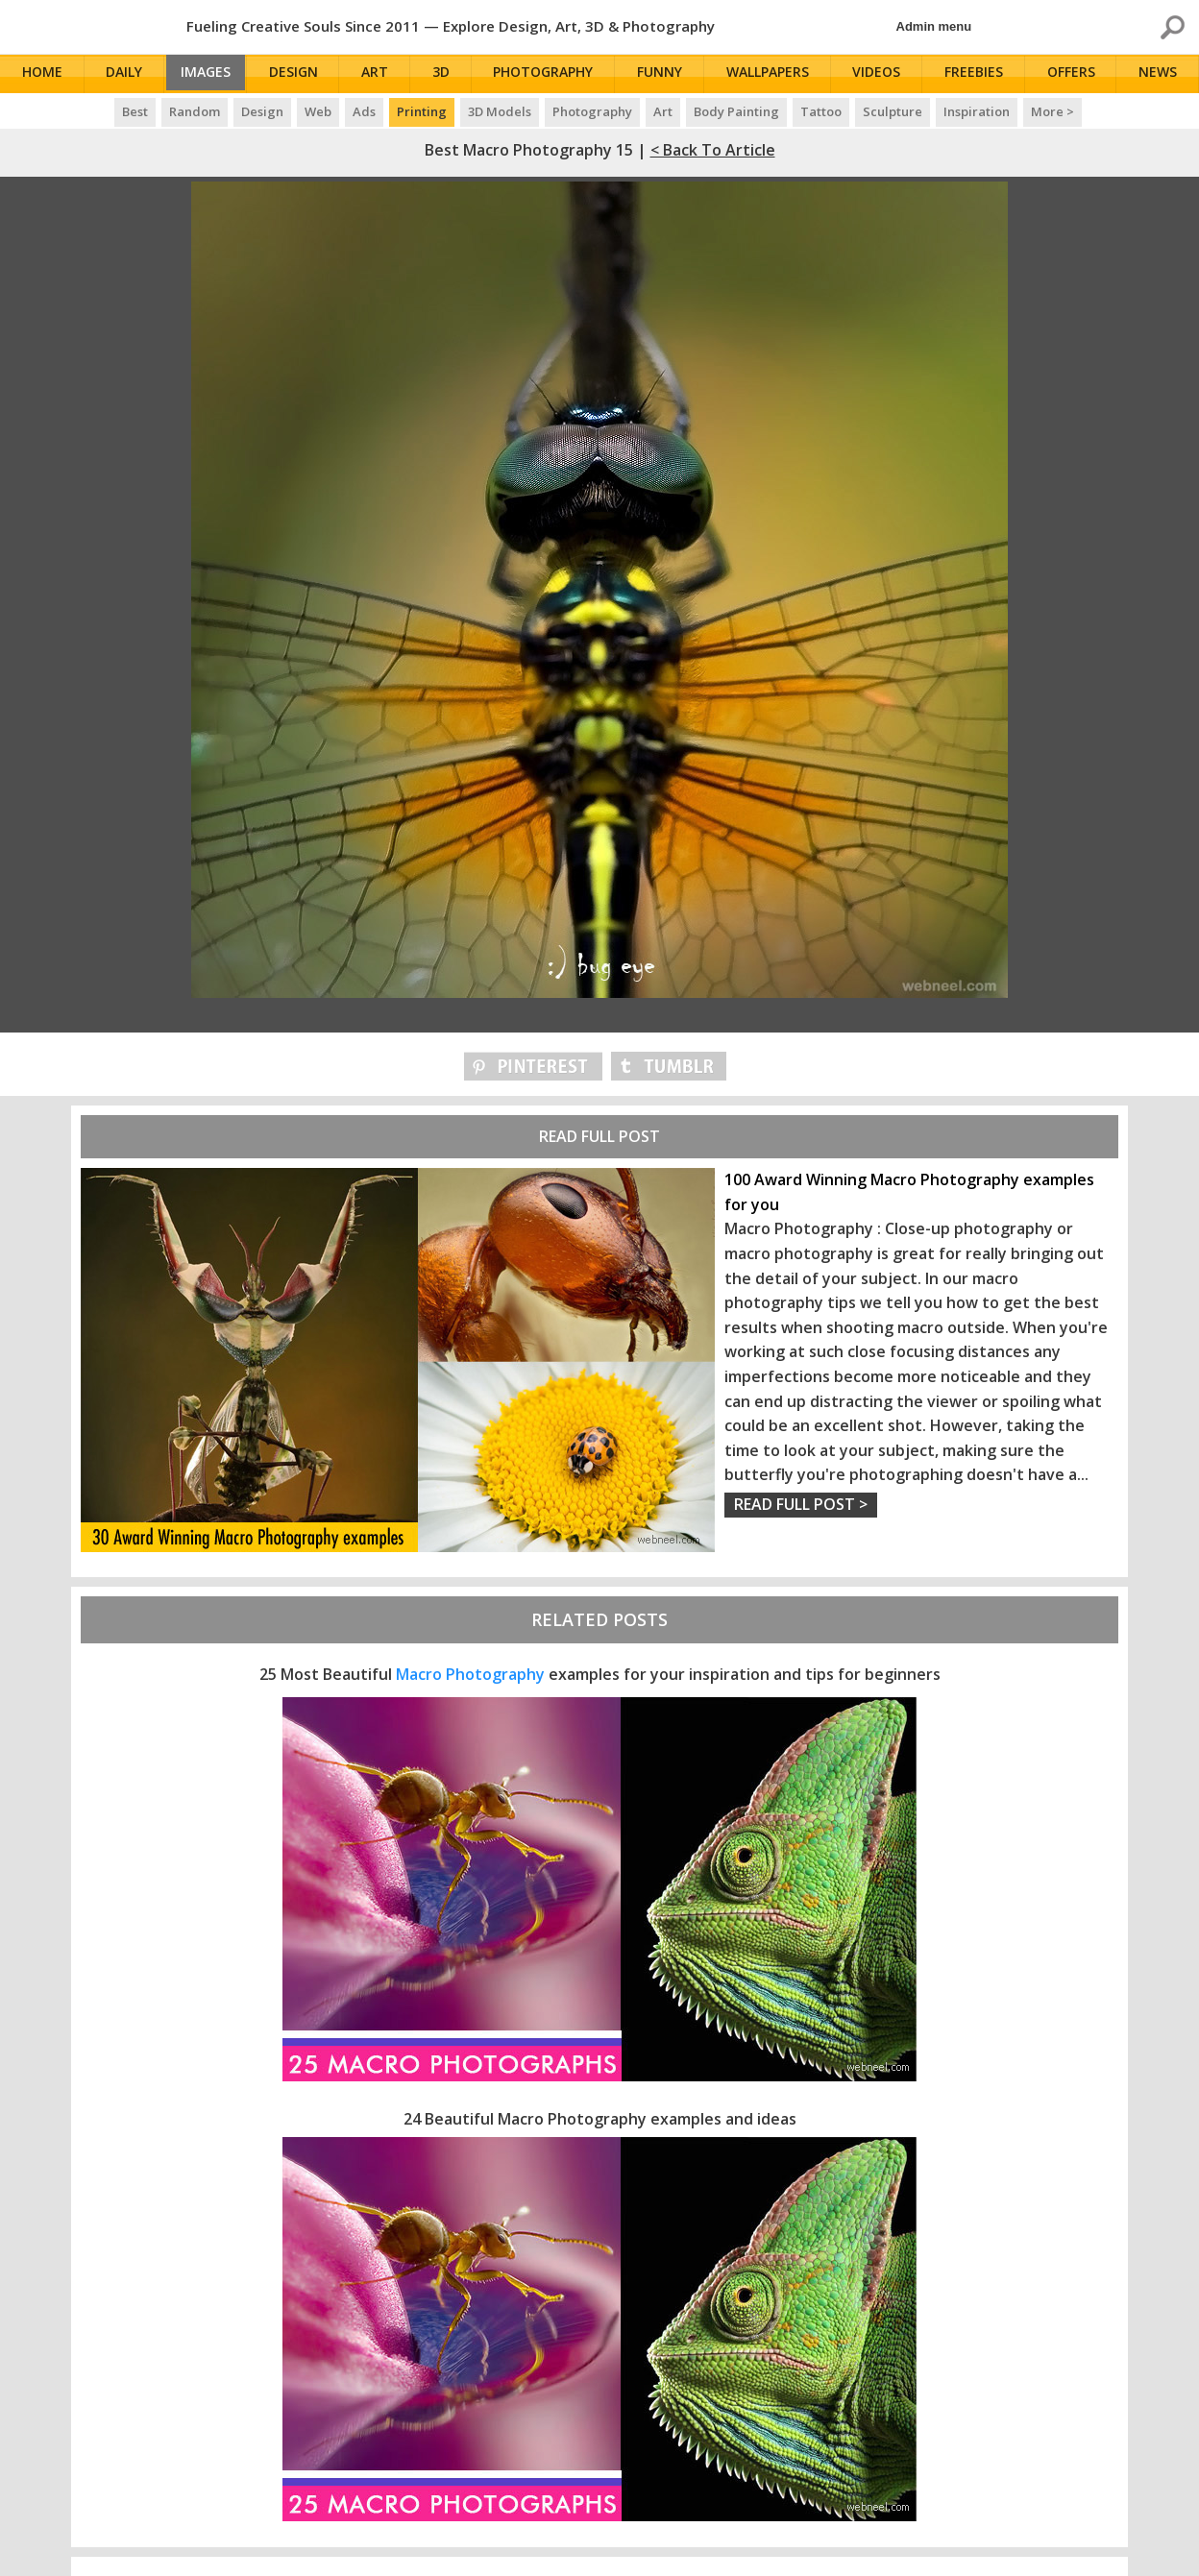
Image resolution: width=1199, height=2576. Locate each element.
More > (1052, 111)
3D (449, 74)
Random (194, 111)
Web (318, 111)
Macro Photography (470, 1674)
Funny (666, 74)
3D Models (499, 111)
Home (43, 74)
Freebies (977, 74)
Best (135, 111)
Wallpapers (773, 74)
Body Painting (736, 111)
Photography (550, 74)
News (1160, 74)
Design (303, 74)
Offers (1074, 74)
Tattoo (821, 111)
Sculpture (892, 111)
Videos (882, 74)
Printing (422, 111)
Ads (364, 111)
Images (211, 74)
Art (384, 74)
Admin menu (934, 26)
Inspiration (976, 111)
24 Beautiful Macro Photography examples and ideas (600, 2118)
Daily (125, 74)
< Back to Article (712, 149)
